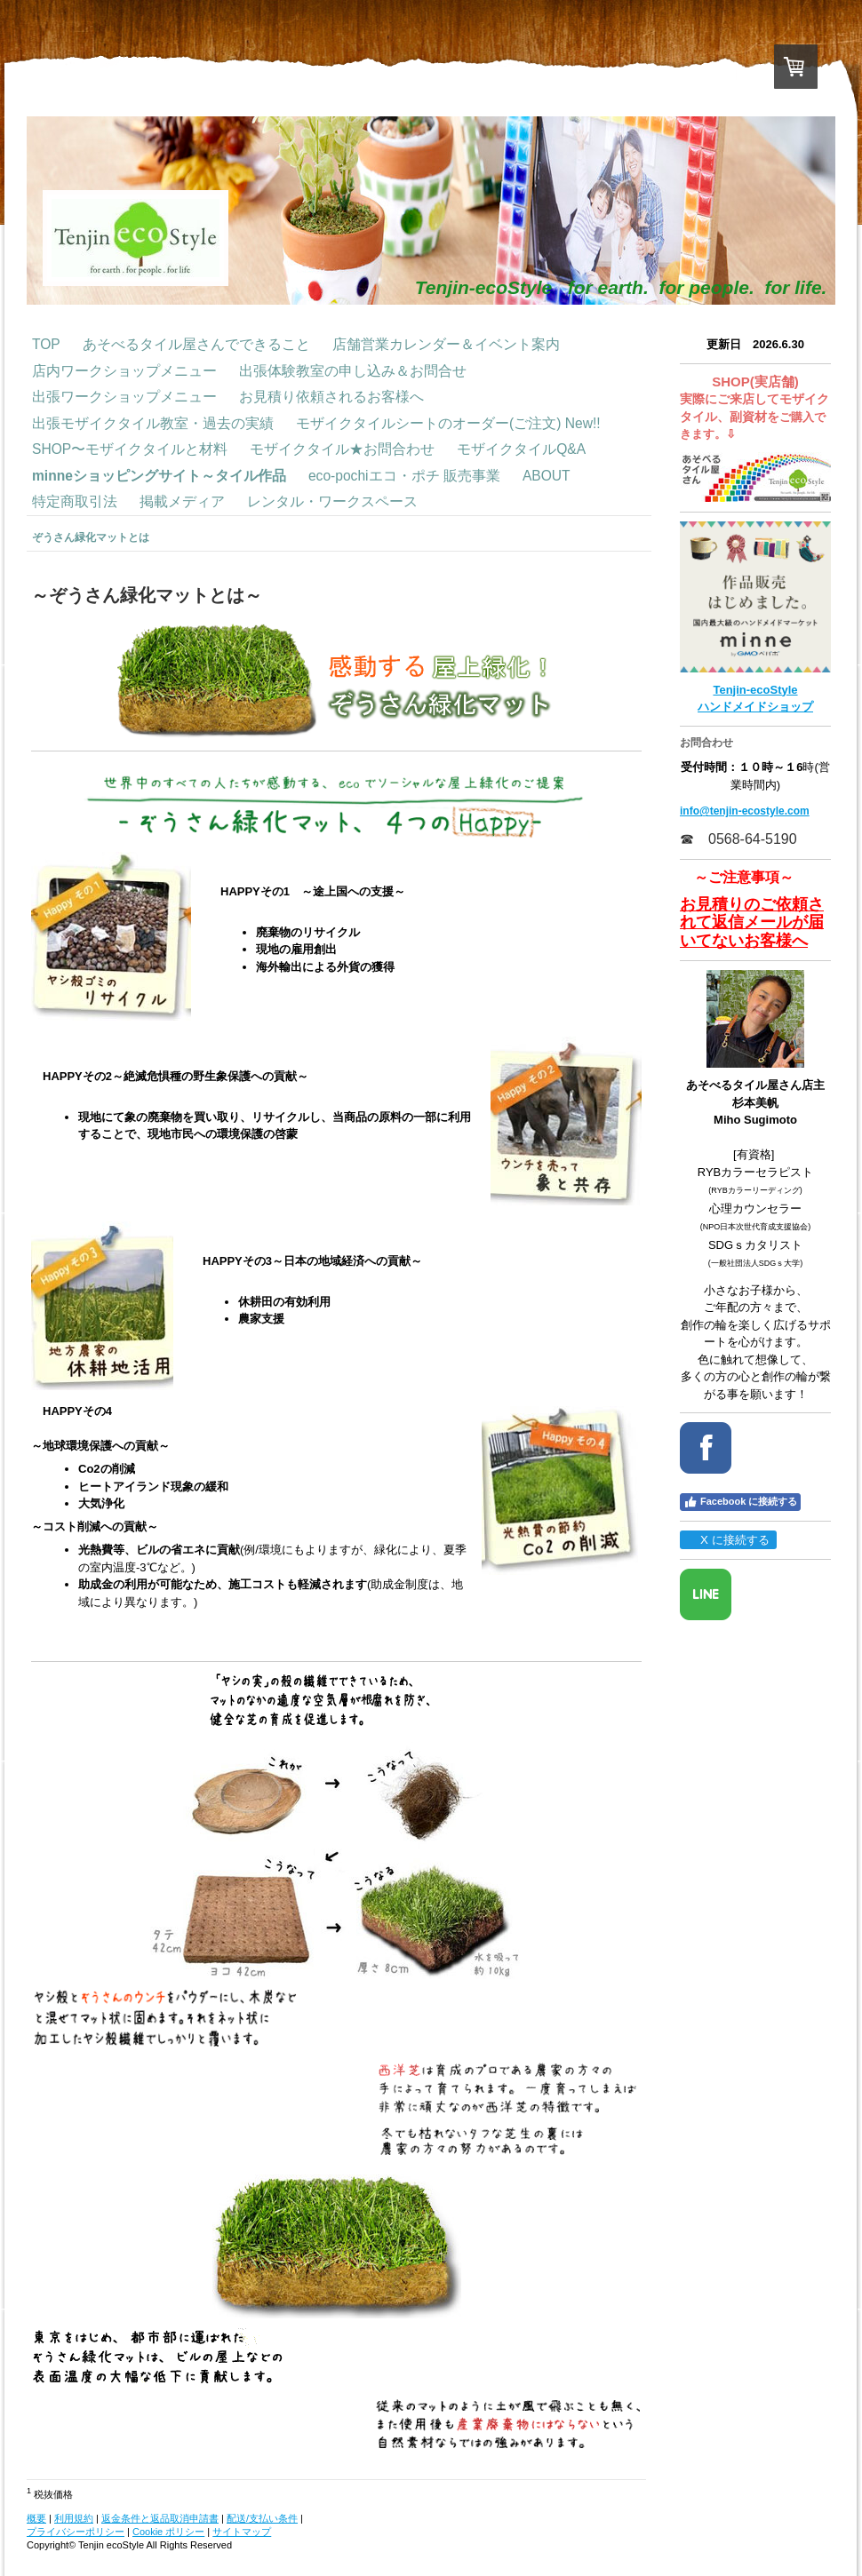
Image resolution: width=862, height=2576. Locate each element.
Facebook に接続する (740, 1502)
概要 (36, 2518)
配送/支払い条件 (262, 2518)
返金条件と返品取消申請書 (160, 2518)
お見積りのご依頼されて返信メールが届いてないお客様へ (752, 922)
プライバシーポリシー (75, 2531)
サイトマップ (241, 2531)
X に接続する (727, 1539)
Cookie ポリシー (168, 2531)
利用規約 (73, 2518)
